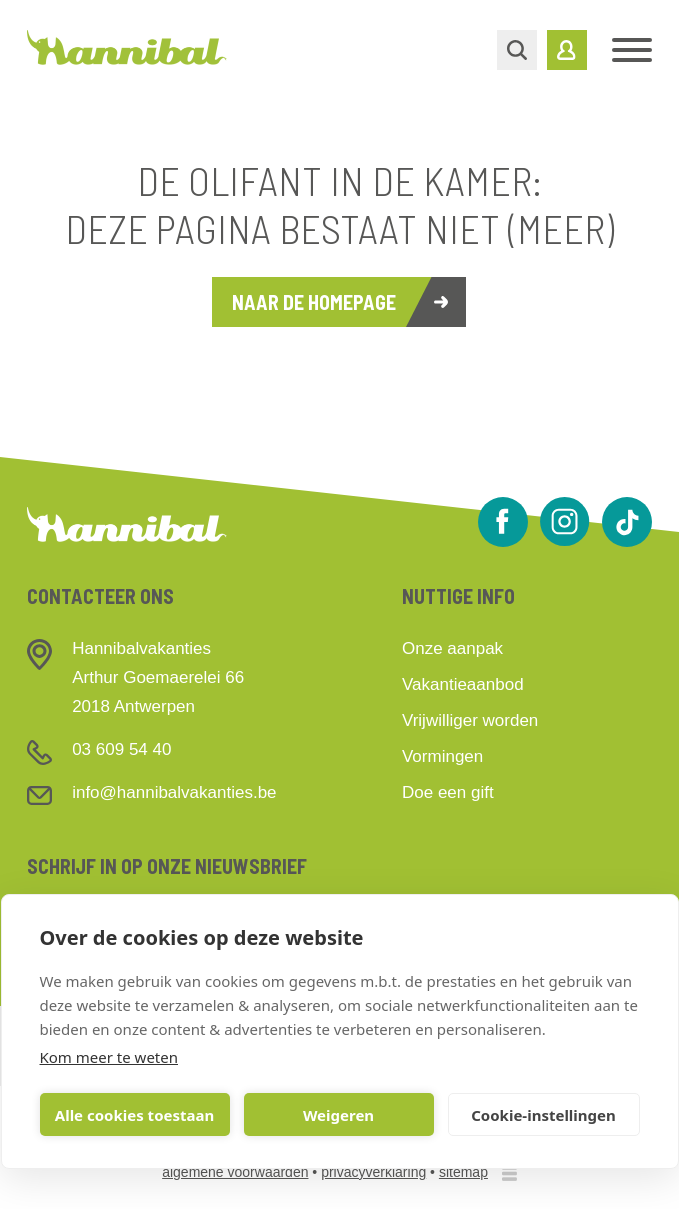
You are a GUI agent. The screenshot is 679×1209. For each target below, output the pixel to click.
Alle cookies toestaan (134, 1115)
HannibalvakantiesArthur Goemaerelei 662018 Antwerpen (158, 677)
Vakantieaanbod (463, 684)
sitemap (463, 1172)
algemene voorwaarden (235, 1172)
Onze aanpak (452, 648)
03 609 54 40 (121, 749)
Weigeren (338, 1115)
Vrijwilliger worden (470, 720)
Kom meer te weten (109, 1057)
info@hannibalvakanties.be (174, 792)
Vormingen (442, 756)
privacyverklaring (373, 1172)
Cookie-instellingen (543, 1115)
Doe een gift (448, 792)
